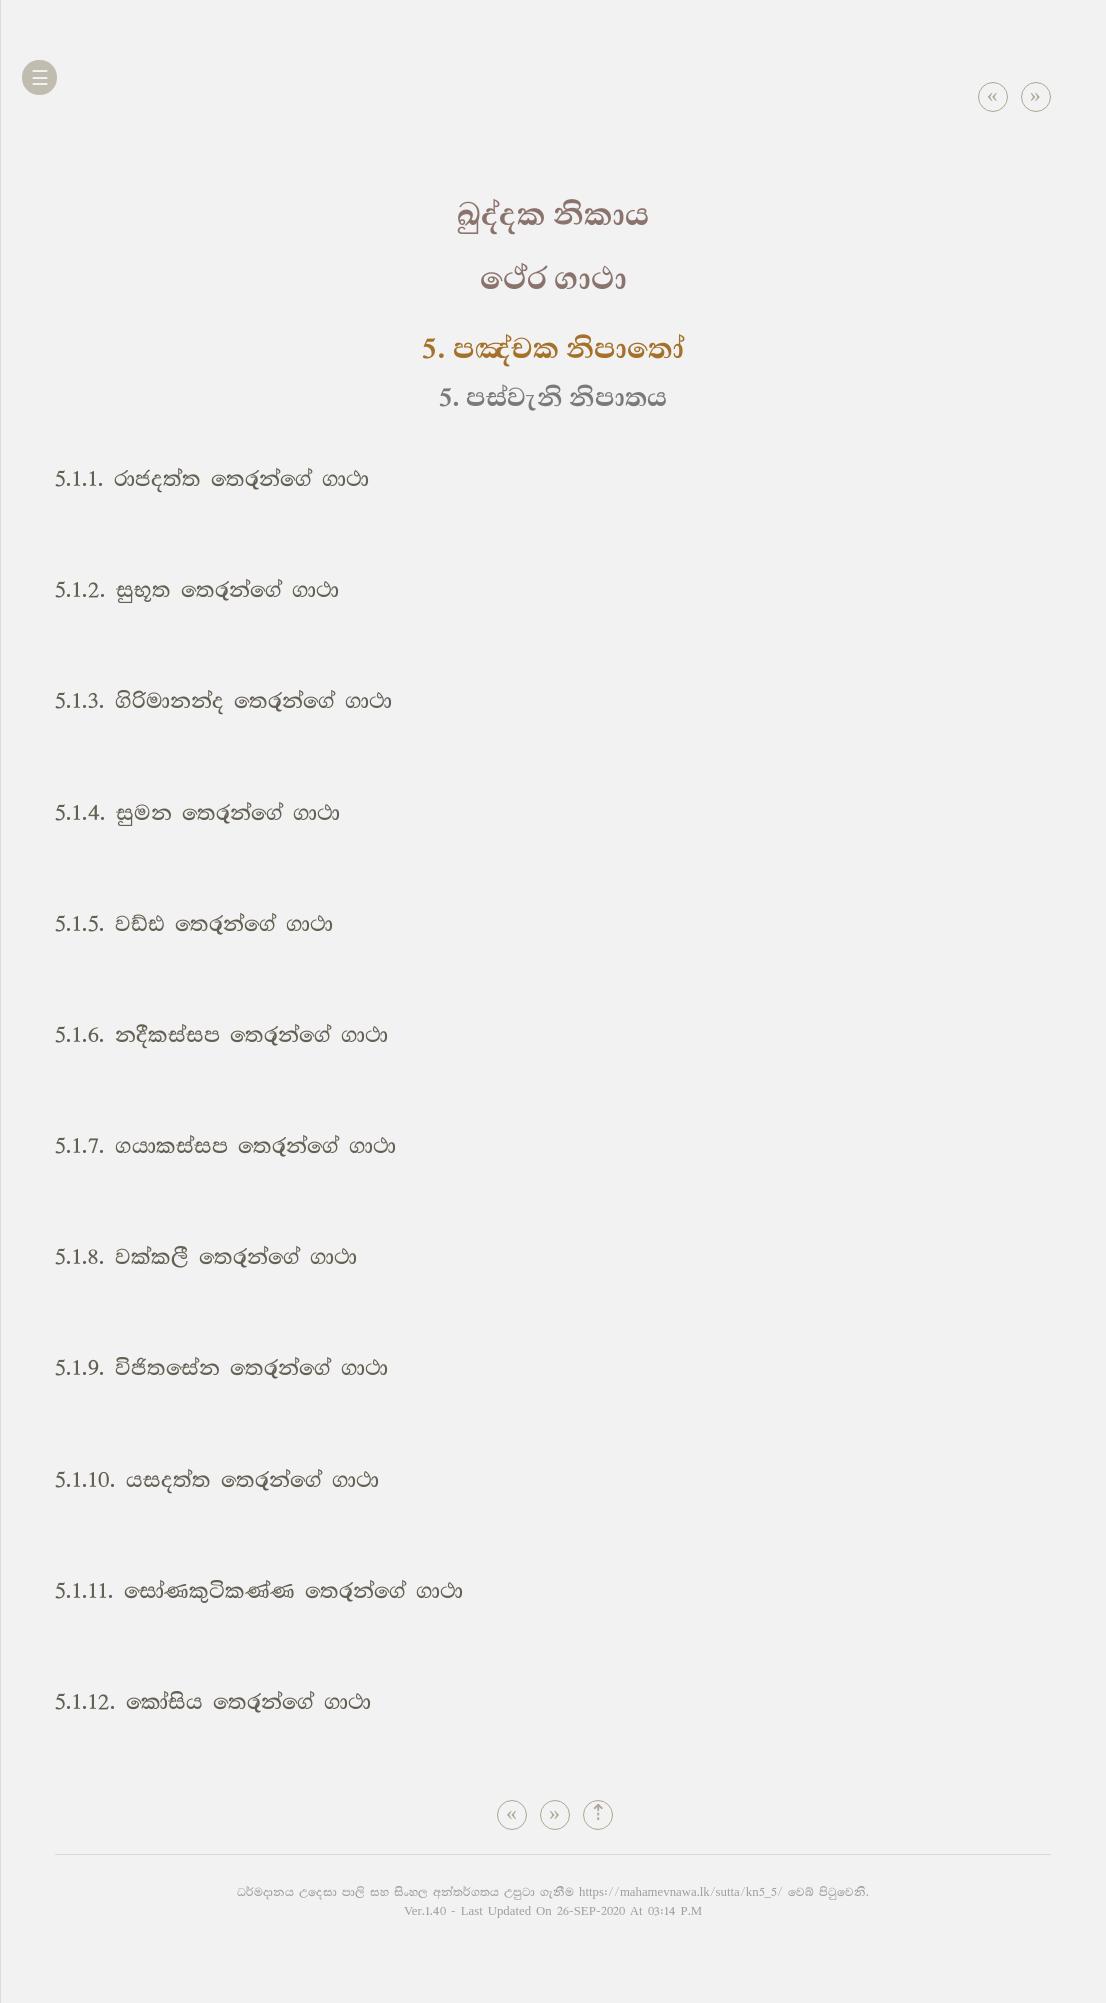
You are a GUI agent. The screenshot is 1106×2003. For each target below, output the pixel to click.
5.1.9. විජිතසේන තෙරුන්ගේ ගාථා (221, 1368)
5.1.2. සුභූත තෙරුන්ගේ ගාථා (197, 590)
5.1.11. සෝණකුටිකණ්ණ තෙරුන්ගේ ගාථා (259, 1591)
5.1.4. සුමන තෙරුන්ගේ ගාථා (197, 813)
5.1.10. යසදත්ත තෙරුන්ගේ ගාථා (217, 1480)
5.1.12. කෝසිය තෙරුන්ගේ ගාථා (213, 1702)
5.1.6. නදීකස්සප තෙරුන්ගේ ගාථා (221, 1035)
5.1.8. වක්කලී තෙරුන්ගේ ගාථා (206, 1257)
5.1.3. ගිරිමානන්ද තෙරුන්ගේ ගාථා (223, 701)
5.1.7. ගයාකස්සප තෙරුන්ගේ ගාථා (225, 1146)
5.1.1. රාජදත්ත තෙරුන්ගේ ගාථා (212, 479)
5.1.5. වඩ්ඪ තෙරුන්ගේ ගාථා (194, 924)
